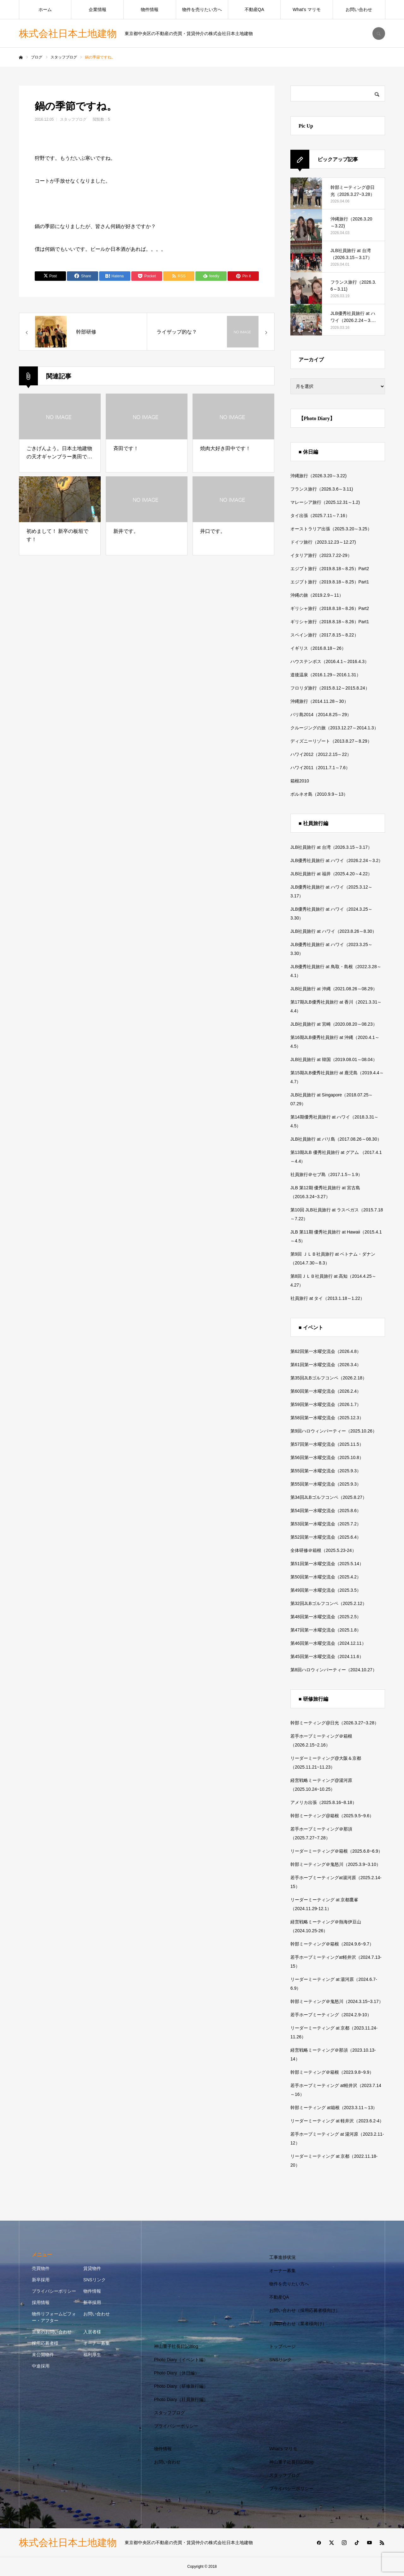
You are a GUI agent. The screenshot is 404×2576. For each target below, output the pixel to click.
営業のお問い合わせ (52, 2331)
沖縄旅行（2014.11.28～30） (319, 701)
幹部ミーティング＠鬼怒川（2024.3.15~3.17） (336, 2001)
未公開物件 (43, 2354)
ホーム (45, 9)
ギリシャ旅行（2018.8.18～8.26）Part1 (329, 621)
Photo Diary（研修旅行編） (181, 2386)
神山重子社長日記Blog (176, 2346)
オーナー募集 (96, 2343)
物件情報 (149, 9)
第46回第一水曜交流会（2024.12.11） (328, 1643)
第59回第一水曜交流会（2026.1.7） (325, 1404)
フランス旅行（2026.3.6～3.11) (321, 489)
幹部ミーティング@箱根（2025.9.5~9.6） (332, 1815)
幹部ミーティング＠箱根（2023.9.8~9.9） (332, 2072)
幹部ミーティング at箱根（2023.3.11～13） (333, 2107)
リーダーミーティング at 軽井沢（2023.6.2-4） (337, 2120)
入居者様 (92, 2331)
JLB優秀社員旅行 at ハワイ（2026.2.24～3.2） (336, 860)
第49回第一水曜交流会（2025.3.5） (325, 1590)
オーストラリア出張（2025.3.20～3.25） (331, 528)
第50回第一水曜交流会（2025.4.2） (325, 1576)
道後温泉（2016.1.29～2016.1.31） (325, 674)
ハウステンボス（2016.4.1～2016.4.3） (329, 661)
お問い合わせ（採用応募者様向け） (304, 2310)
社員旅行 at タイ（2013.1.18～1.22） (327, 1298)
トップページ (282, 2346)
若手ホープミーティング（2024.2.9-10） (330, 2014)
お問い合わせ (359, 9)
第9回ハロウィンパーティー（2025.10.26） (333, 1430)
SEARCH (378, 33)
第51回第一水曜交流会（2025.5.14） (327, 1563)
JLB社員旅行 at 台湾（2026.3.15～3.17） (331, 847)
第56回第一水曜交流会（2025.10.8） (327, 1457)
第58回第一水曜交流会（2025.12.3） (327, 1417)
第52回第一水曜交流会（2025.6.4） (325, 1537)
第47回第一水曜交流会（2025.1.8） (325, 1629)
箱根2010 (299, 780)
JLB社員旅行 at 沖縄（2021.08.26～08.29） (333, 988)
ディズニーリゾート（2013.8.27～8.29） (331, 741)
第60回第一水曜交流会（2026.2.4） (325, 1391)
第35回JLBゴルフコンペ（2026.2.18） (328, 1377)
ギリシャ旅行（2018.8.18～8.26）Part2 (329, 608)
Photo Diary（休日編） (176, 2372)
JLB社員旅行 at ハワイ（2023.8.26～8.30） (333, 931)
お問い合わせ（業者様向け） (298, 2323)
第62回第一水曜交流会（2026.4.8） (325, 1351)
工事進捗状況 (282, 2257)
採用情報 (41, 2302)
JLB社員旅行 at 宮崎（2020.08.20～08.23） (333, 1024)
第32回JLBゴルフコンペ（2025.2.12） (328, 1603)
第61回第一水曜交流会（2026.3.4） (325, 1364)
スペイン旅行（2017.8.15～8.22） (324, 634)
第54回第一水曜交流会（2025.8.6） (325, 1510)
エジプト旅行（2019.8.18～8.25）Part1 (329, 581)
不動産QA (254, 9)
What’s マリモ (306, 9)
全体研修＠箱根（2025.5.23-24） (323, 1550)
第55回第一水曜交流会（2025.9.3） (325, 1470)
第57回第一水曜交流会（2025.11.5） (327, 1444)
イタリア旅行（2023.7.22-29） (321, 555)
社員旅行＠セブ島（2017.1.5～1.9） (326, 1174)
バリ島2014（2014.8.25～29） (320, 714)
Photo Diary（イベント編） (181, 2359)
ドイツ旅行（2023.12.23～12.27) (323, 542)
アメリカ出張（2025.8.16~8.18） (323, 1802)
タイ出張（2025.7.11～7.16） (320, 515)
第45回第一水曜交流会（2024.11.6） (327, 1656)
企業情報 (97, 9)
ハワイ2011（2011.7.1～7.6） (320, 767)
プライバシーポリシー (54, 2291)
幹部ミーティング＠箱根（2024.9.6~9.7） (332, 1943)
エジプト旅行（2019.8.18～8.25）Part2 (329, 568)
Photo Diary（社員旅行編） (181, 2399)
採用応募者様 (45, 2343)
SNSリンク (94, 2279)
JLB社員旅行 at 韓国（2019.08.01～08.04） (333, 1059)
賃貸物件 (92, 2268)
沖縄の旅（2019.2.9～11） (316, 595)
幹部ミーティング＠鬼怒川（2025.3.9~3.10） (335, 1864)
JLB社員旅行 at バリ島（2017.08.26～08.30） (336, 1139)
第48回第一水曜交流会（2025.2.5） (325, 1616)
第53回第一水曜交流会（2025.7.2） (325, 1523)
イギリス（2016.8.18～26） (318, 648)
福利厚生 (92, 2354)
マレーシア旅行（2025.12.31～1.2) (325, 502)
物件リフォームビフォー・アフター (54, 2317)
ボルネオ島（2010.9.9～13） (319, 794)
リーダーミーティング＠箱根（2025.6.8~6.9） (336, 1851)
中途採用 (41, 2365)
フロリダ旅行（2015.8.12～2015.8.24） (330, 688)
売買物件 (41, 2268)
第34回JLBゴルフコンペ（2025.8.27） (328, 1497)
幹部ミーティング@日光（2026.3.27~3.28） (334, 1722)
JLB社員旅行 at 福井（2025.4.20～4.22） (331, 873)
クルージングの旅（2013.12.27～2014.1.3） (334, 727)
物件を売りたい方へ (202, 9)
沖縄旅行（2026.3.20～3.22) (318, 475)
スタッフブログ (73, 119)
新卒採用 (41, 2279)
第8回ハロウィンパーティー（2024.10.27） (333, 1669)
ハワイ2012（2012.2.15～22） (320, 754)
